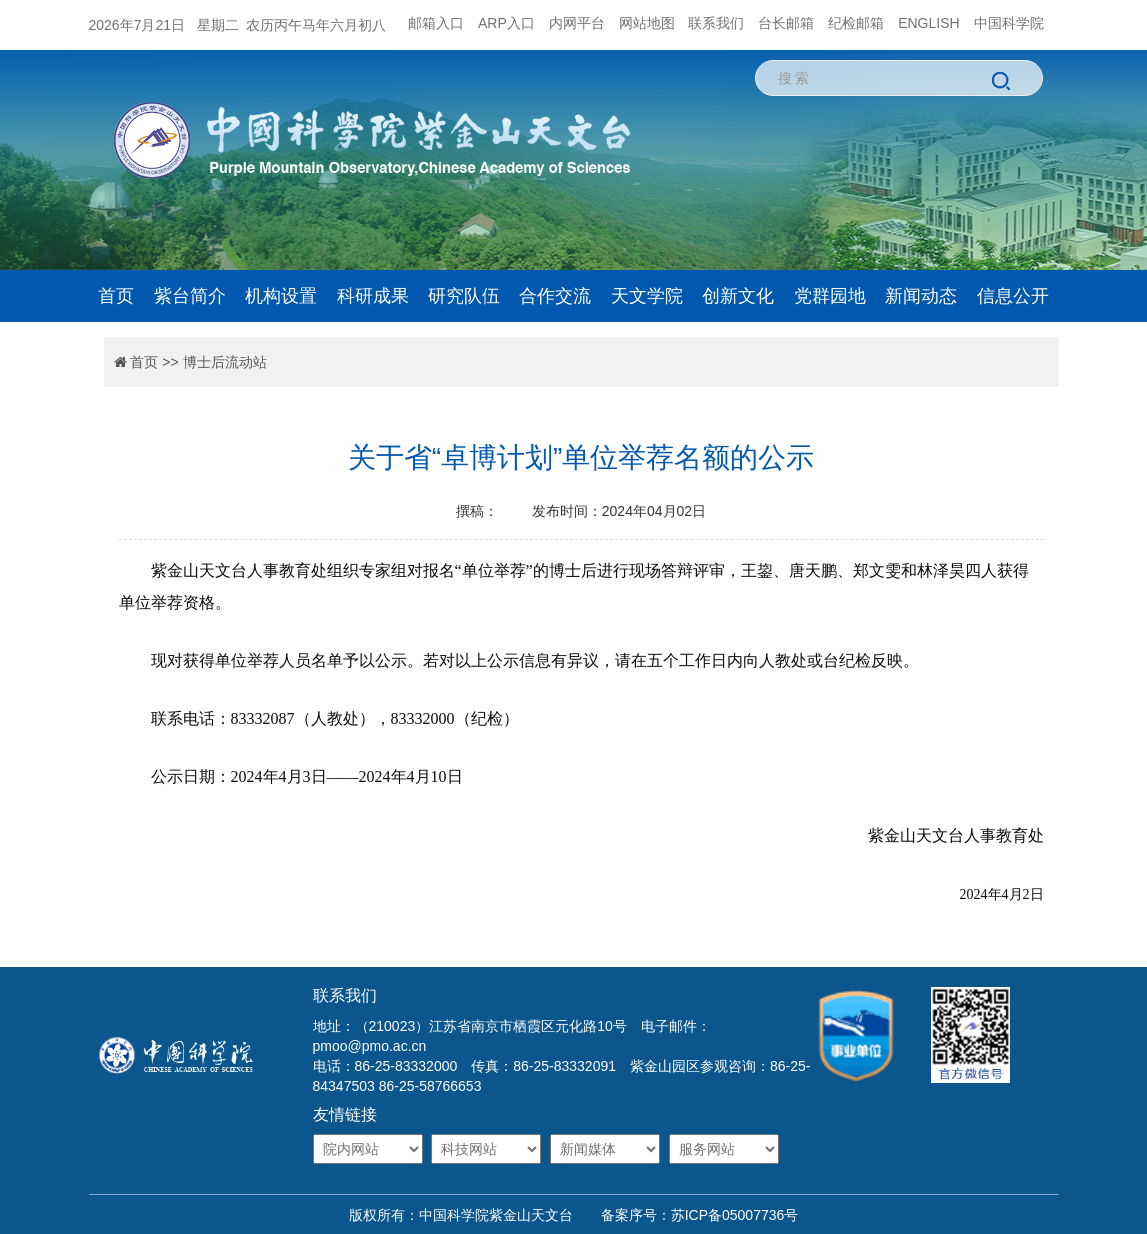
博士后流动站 (225, 362)
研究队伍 (464, 296)
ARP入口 (506, 23)
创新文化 (738, 296)
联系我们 (716, 23)
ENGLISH (928, 23)
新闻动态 (921, 296)
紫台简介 (190, 296)
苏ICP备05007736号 (735, 1215)
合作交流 (555, 296)
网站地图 (647, 23)
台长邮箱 (786, 23)
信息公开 (1013, 296)
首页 (116, 296)
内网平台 (577, 23)
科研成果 (373, 296)
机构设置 (281, 296)
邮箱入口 (436, 23)
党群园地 (830, 296)
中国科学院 (1009, 23)
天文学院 (647, 296)
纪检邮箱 (856, 23)
